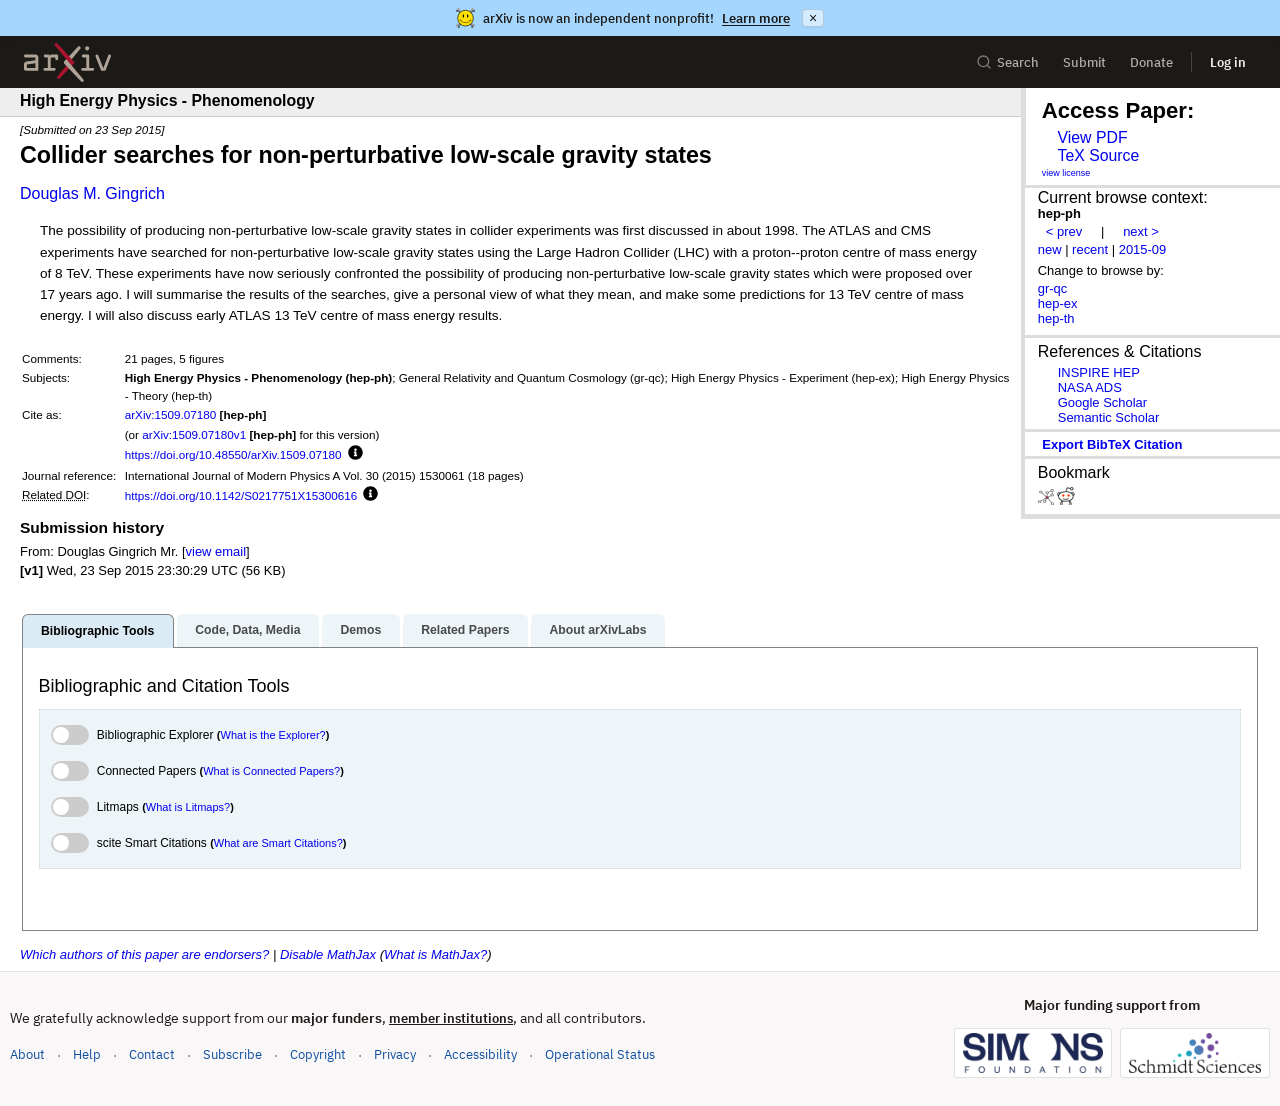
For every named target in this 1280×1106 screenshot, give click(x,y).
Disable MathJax (328, 954)
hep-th (1056, 318)
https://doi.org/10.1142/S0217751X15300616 (241, 495)
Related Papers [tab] (465, 630)
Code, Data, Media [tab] (247, 630)
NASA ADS (1090, 387)
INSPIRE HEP (1099, 372)
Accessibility (480, 1054)
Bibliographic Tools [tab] (97, 631)
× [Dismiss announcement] (813, 18)
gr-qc (1053, 288)
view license (1066, 173)
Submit (1084, 62)
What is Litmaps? (188, 807)
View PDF (1092, 137)
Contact (152, 1054)
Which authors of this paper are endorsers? (144, 954)
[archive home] (67, 62)
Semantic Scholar (1109, 417)
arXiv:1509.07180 (171, 414)
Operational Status (600, 1053)
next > (1141, 231)
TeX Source (1098, 155)
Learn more (756, 18)
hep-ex (1058, 303)
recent (1090, 249)
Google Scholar (1102, 402)
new (1050, 249)
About (27, 1054)
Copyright (318, 1054)
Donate (1151, 62)
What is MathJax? (435, 954)
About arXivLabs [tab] (597, 630)
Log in (1228, 62)
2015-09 (1143, 249)
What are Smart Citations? (278, 843)
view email (216, 551)
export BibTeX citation (1112, 444)
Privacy (395, 1054)
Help (87, 1054)
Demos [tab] (360, 630)
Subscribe (232, 1054)
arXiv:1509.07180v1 (194, 434)
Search (1007, 62)
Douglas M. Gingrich (92, 193)
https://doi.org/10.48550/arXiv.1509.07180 (233, 454)
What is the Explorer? (273, 735)
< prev (1064, 231)
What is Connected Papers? (271, 771)
